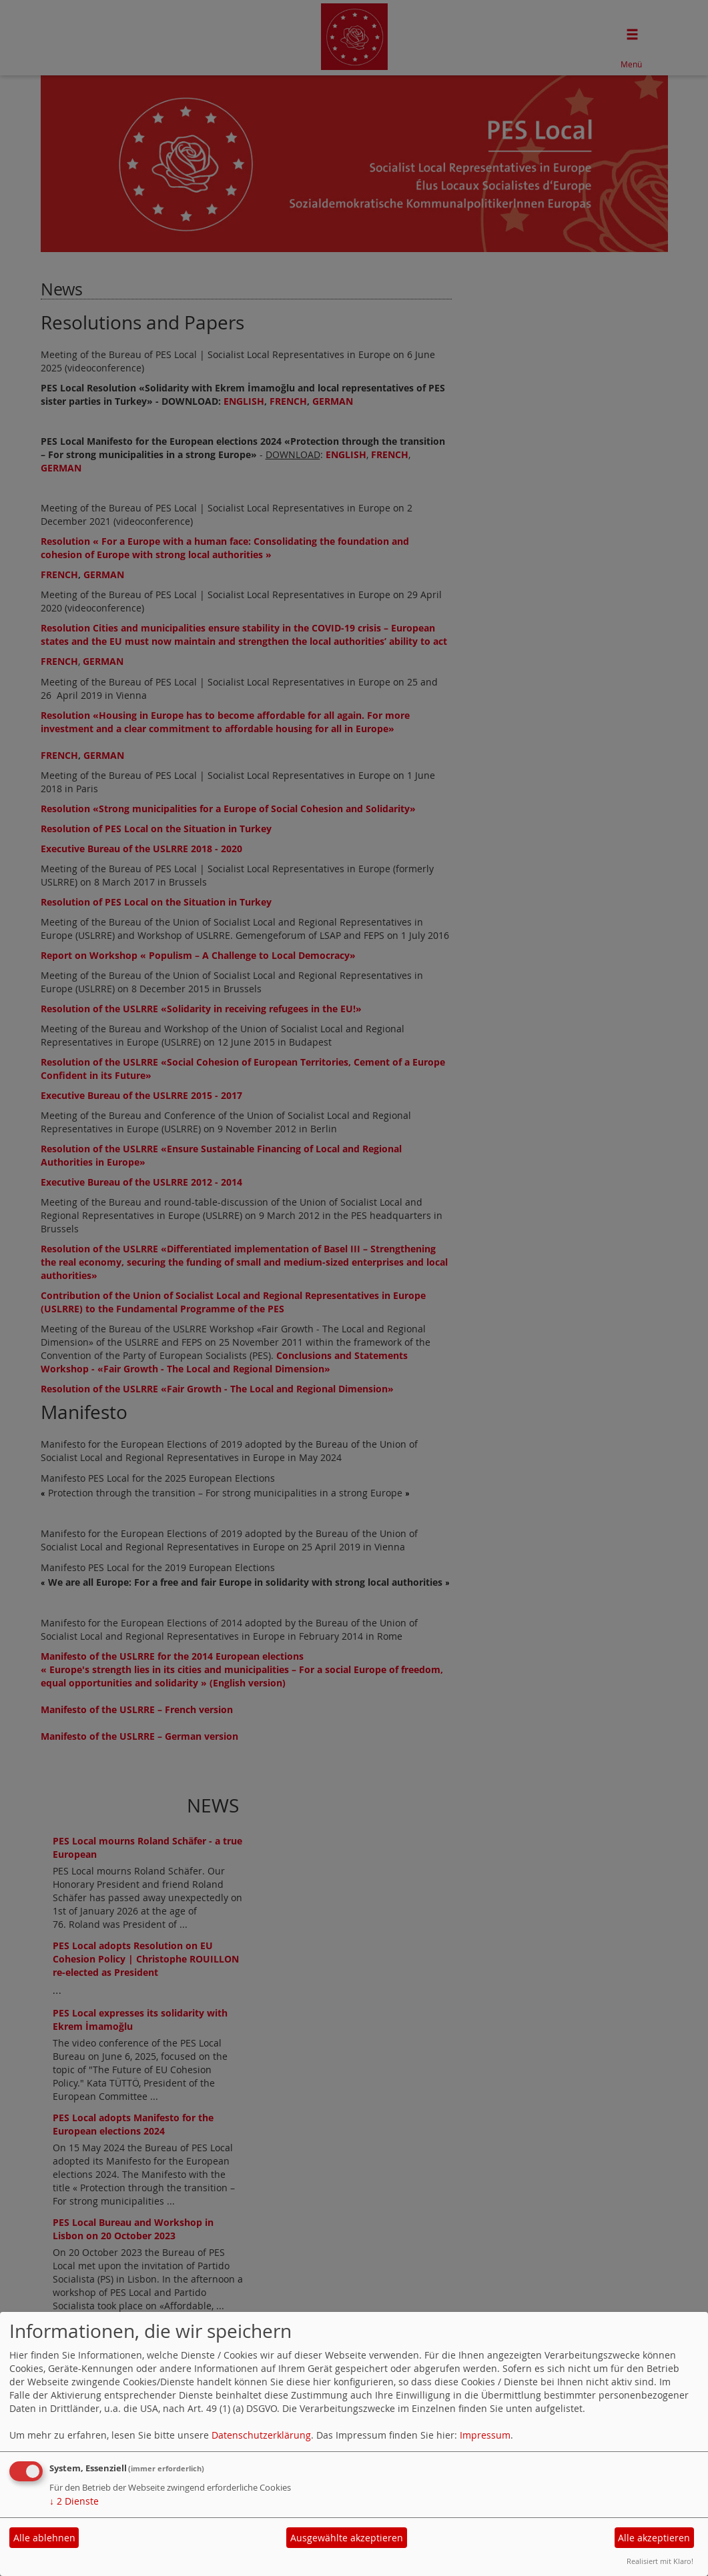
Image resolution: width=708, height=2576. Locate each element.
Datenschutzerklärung (261, 2435)
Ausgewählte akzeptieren (346, 2537)
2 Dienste (74, 2501)
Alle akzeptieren (654, 2537)
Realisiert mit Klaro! (660, 2561)
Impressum (485, 2435)
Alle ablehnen (44, 2537)
